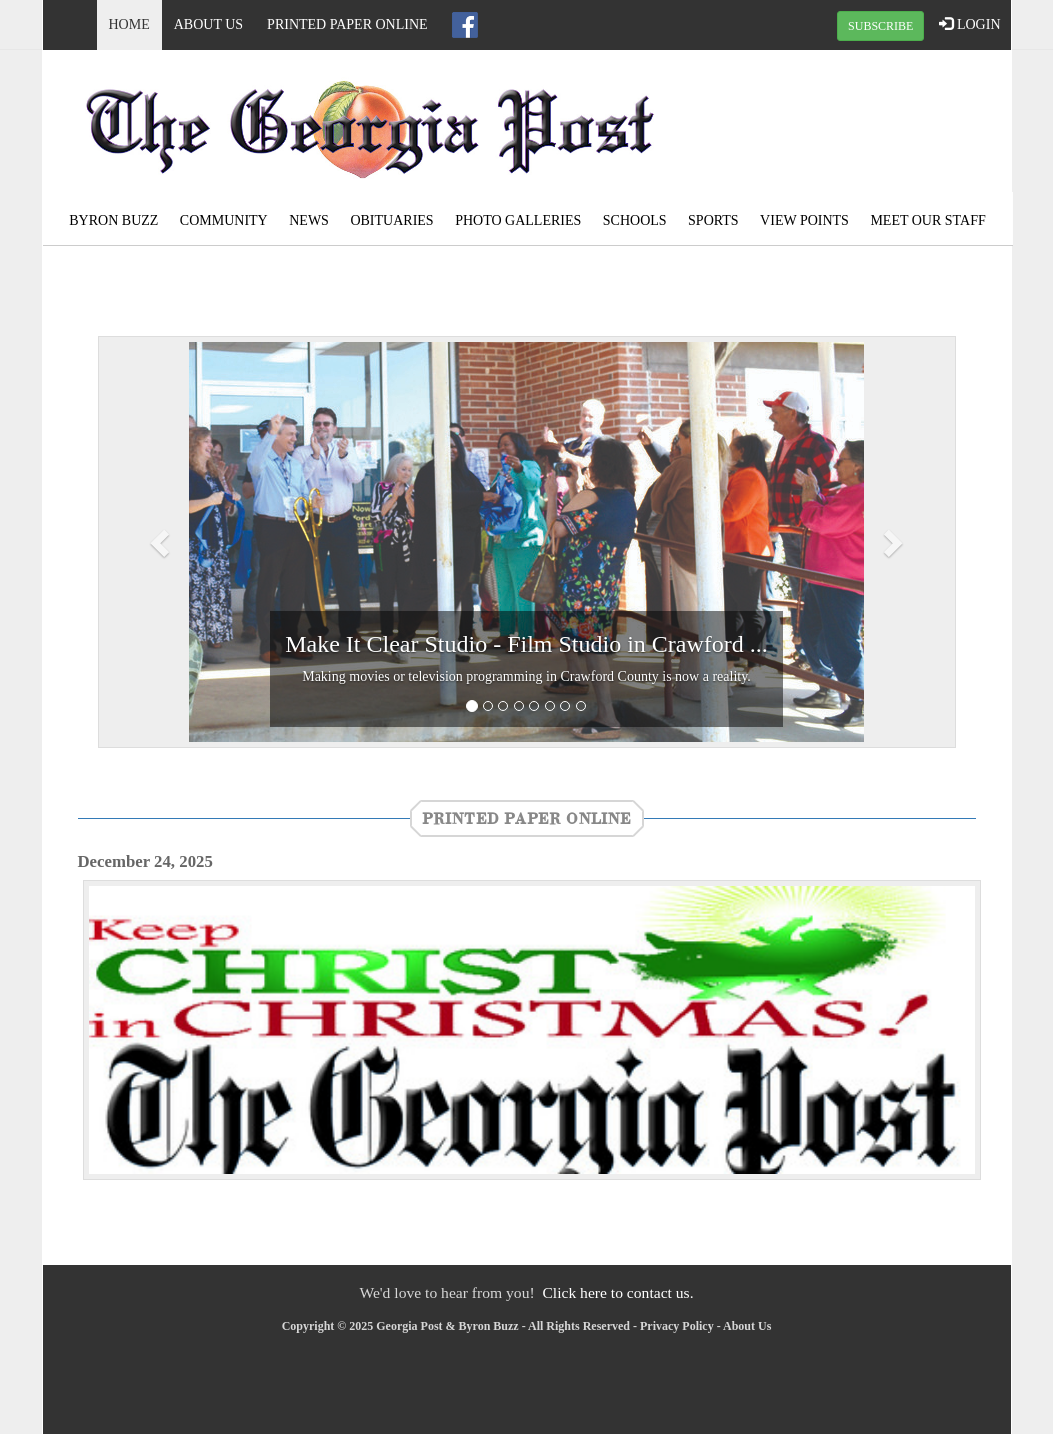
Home (129, 24)
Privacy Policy (677, 1326)
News (309, 220)
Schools (635, 220)
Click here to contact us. (617, 1292)
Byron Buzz (113, 220)
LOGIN (969, 24)
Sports (713, 220)
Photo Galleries (518, 220)
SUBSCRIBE (880, 26)
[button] (162, 542)
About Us (208, 24)
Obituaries (391, 220)
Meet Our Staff (927, 220)
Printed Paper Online (347, 24)
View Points (804, 220)
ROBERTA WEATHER (848, 125)
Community (224, 220)
